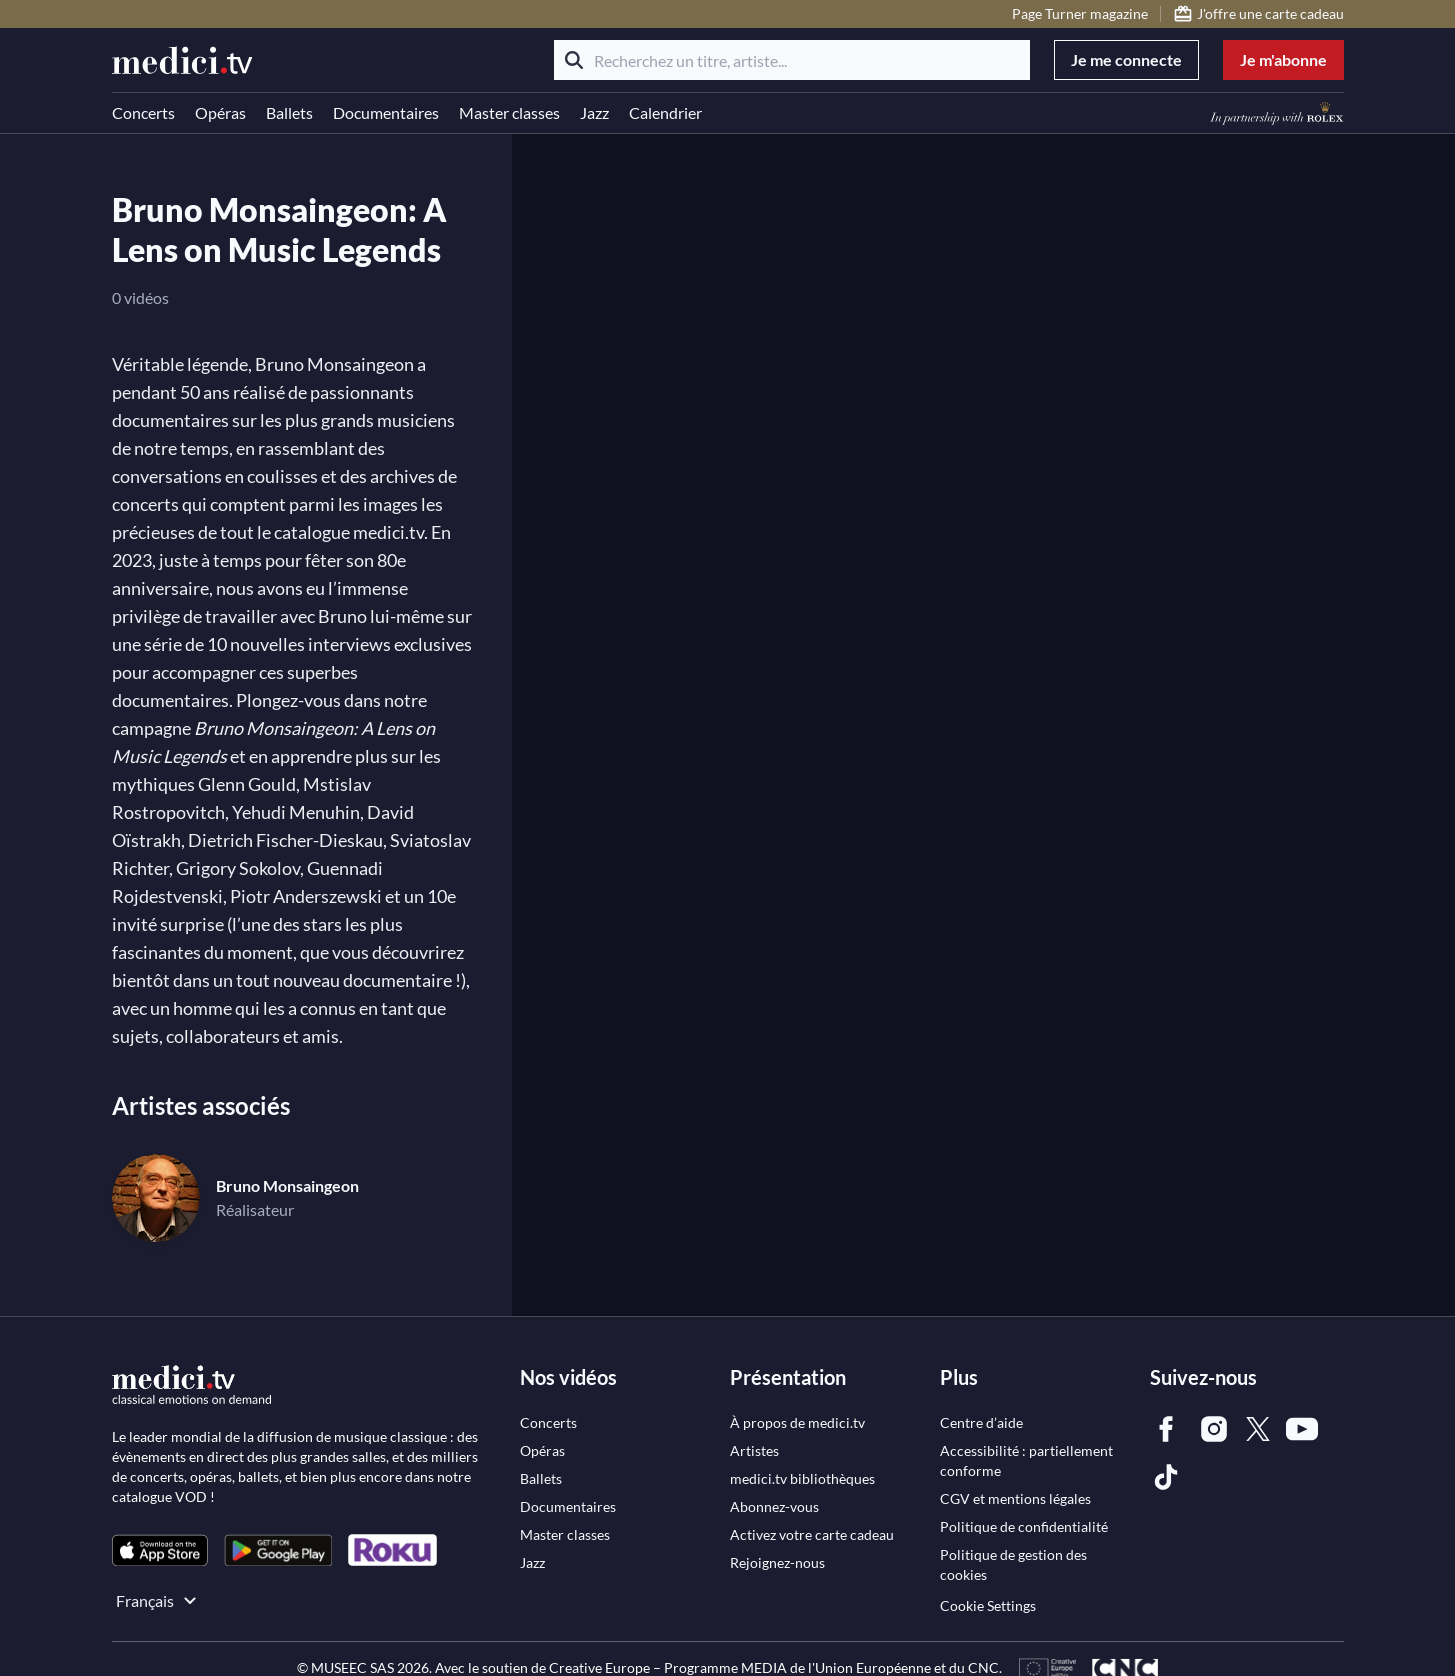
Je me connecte (1126, 59)
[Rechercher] (574, 60)
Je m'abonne (1283, 59)
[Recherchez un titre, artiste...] (792, 60)
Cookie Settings (988, 1605)
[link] (160, 1550)
